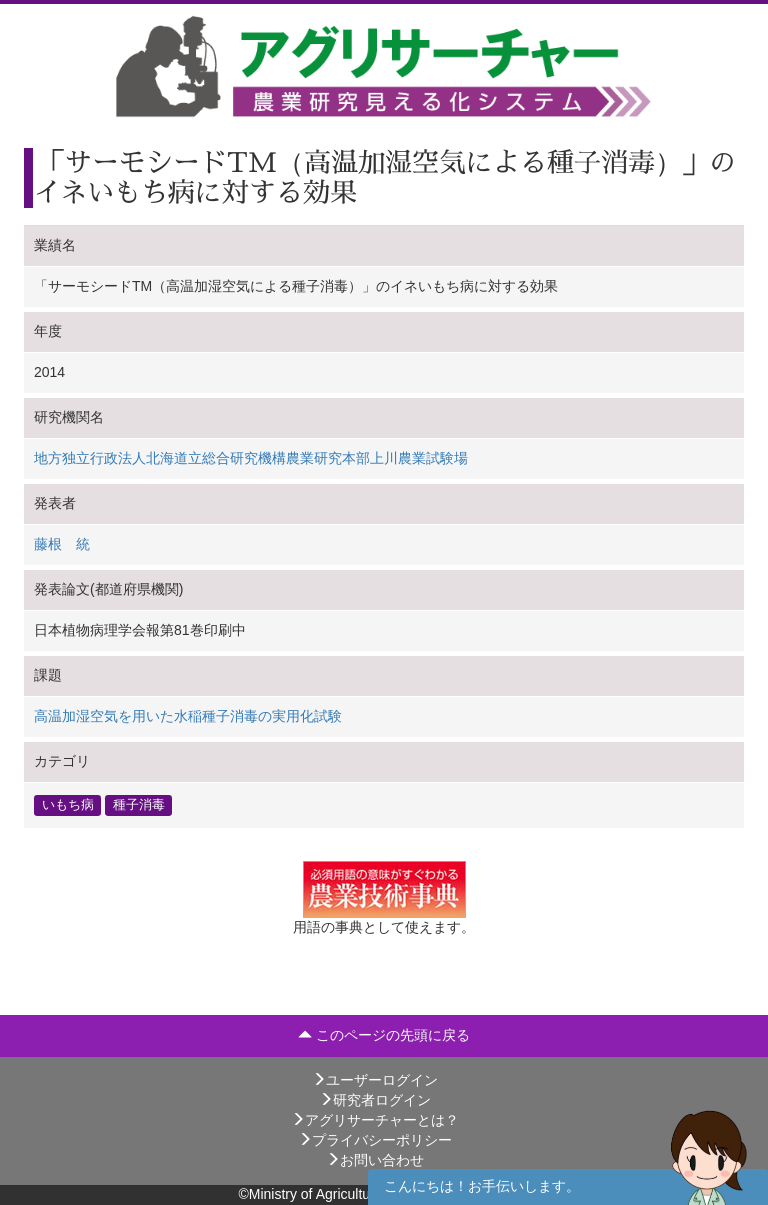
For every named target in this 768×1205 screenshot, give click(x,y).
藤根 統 (62, 544)
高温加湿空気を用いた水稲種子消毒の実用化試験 (188, 716)
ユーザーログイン (375, 1080)
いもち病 (68, 805)
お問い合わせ (375, 1160)
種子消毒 (139, 805)
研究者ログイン (375, 1100)
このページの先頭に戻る (384, 1035)
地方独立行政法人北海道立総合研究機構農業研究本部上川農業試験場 (251, 458)
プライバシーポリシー (375, 1140)
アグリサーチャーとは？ (375, 1120)
